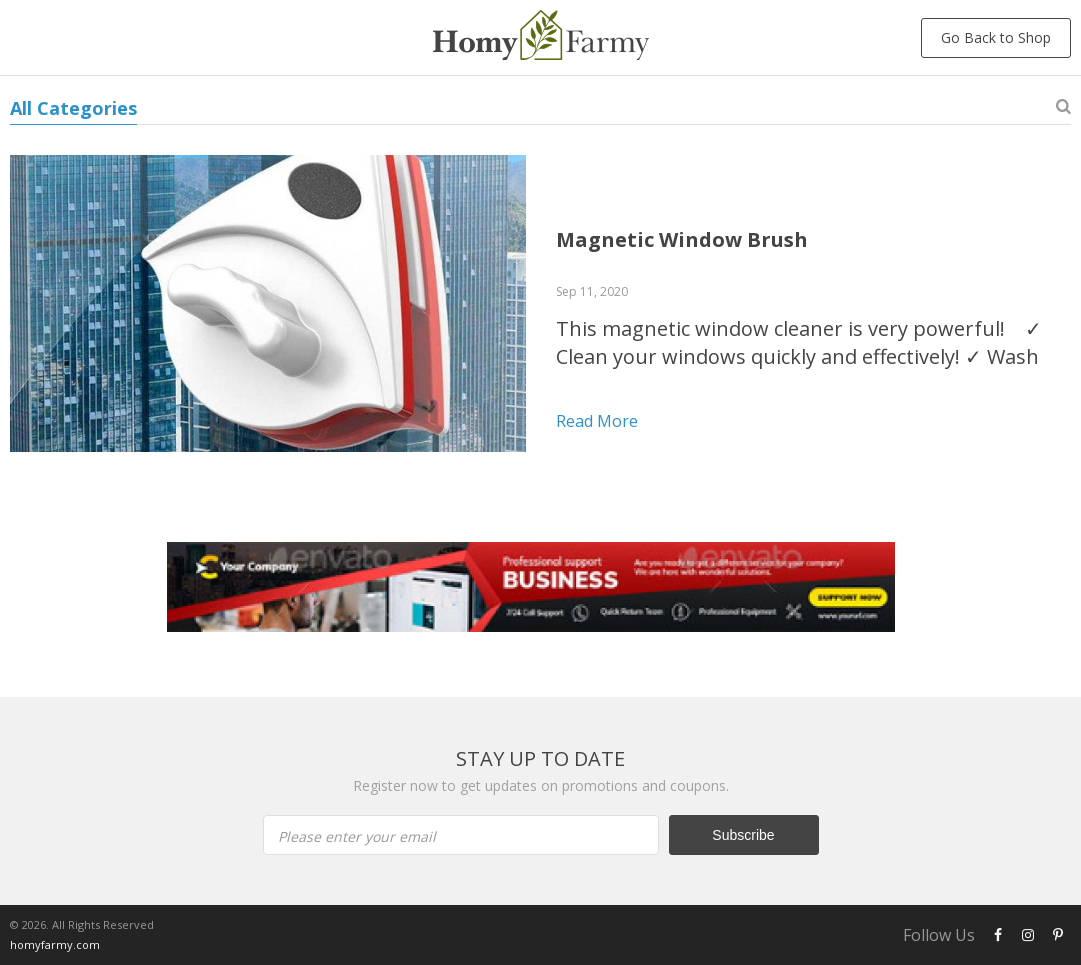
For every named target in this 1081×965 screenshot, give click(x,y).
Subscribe (743, 835)
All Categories (73, 108)
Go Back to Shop (996, 37)
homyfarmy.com (55, 944)
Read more (597, 421)
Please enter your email (357, 836)
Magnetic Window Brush (682, 239)
